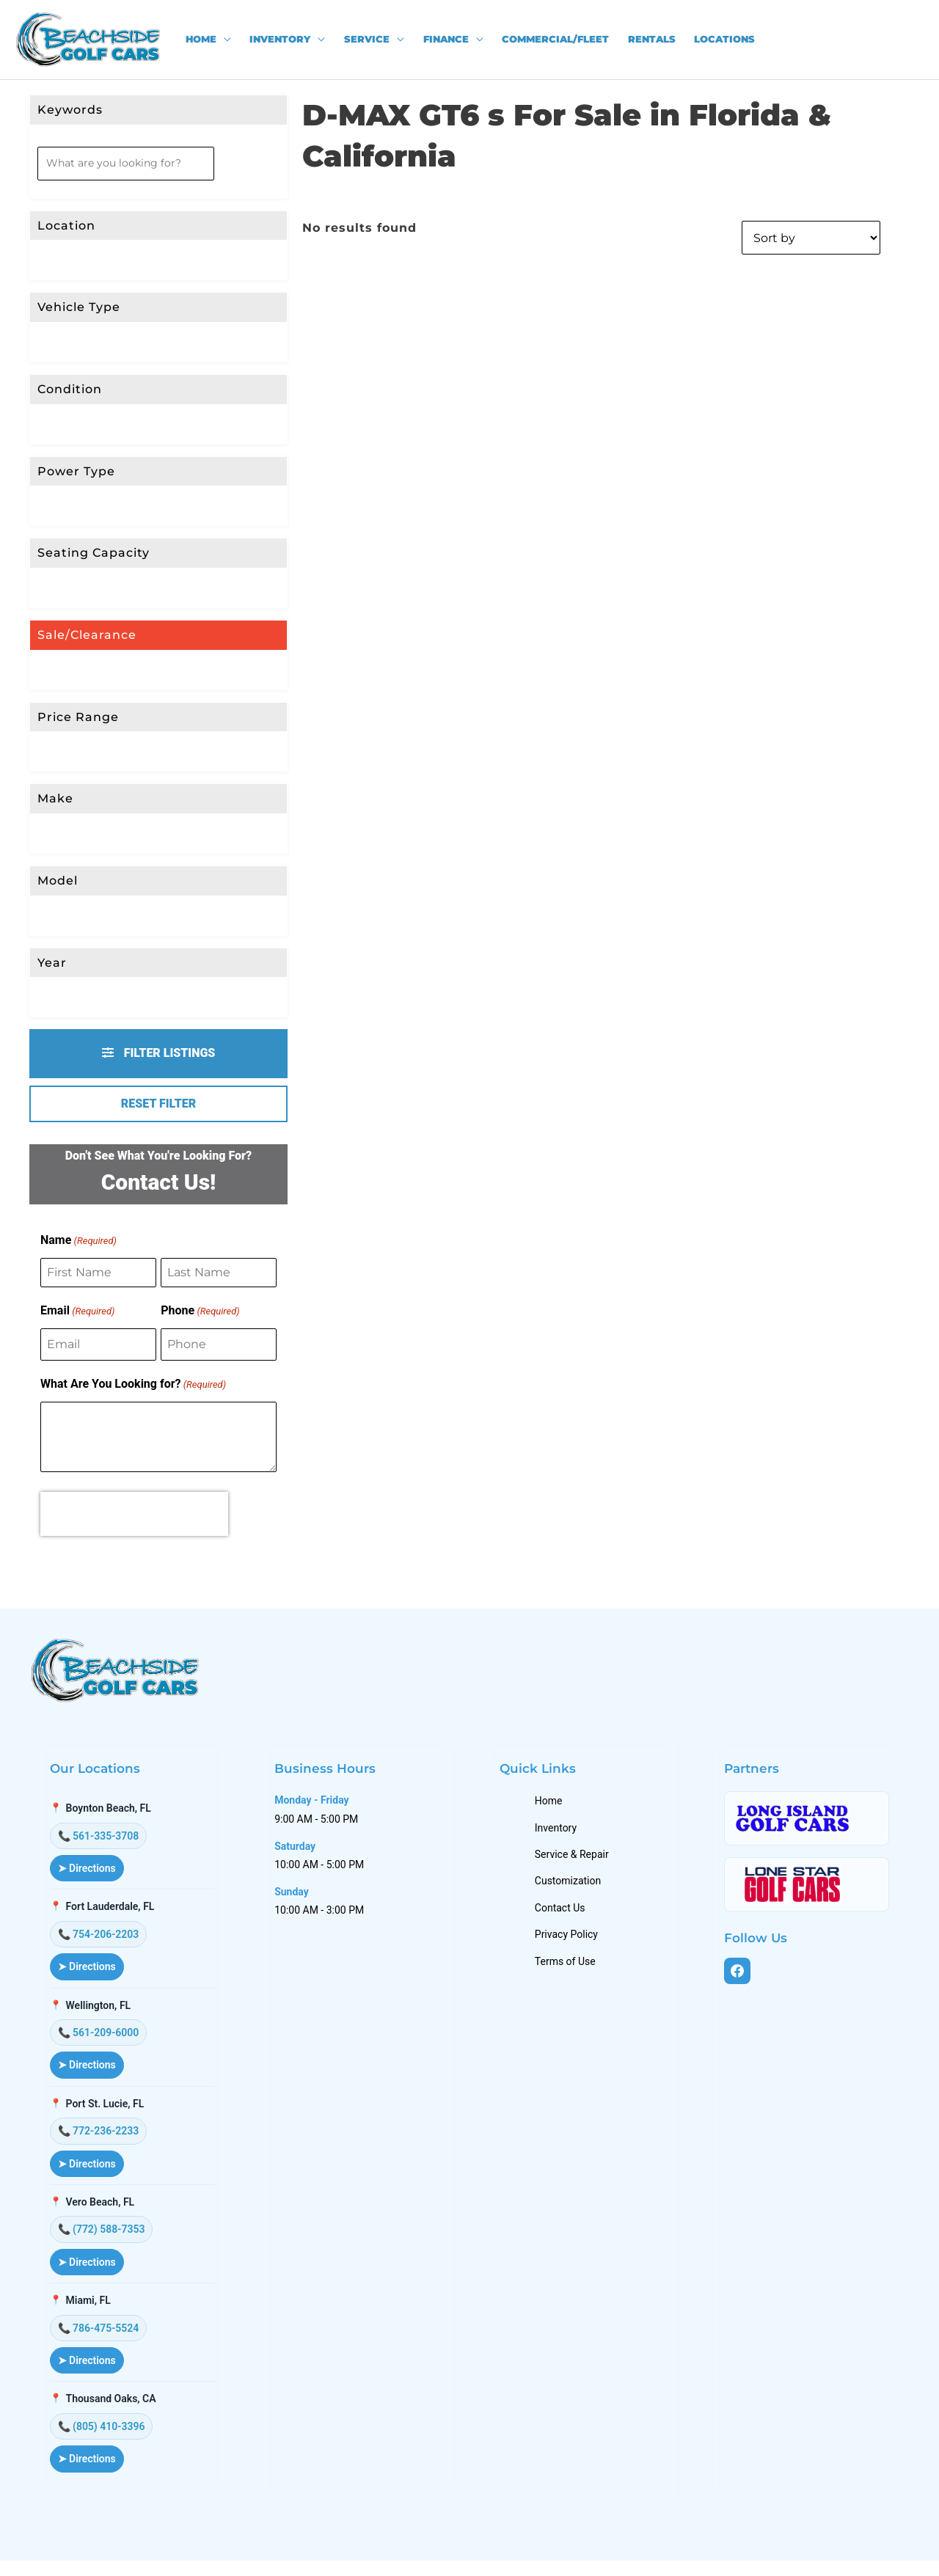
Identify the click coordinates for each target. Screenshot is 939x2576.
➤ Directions (89, 1876)
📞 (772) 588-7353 (103, 2237)
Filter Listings (159, 1053)
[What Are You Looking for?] (158, 1437)
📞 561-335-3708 (101, 1844)
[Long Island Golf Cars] (808, 1826)
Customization (571, 1889)
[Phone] (219, 1344)
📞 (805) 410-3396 (103, 2434)
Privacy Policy (570, 1942)
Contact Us (563, 1916)
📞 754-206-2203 (101, 1942)
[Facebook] (742, 1979)
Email (77, 1311)
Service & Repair (575, 1862)
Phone (200, 1311)
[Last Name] (219, 1272)
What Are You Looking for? (133, 1384)
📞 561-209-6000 (101, 2040)
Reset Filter (158, 1103)
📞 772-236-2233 (101, 2139)
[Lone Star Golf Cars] (808, 1892)
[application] (223, 39)
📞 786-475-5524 (101, 2336)
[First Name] (98, 1272)
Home (552, 1809)
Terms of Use (568, 1969)
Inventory (559, 1836)
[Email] (98, 1344)
